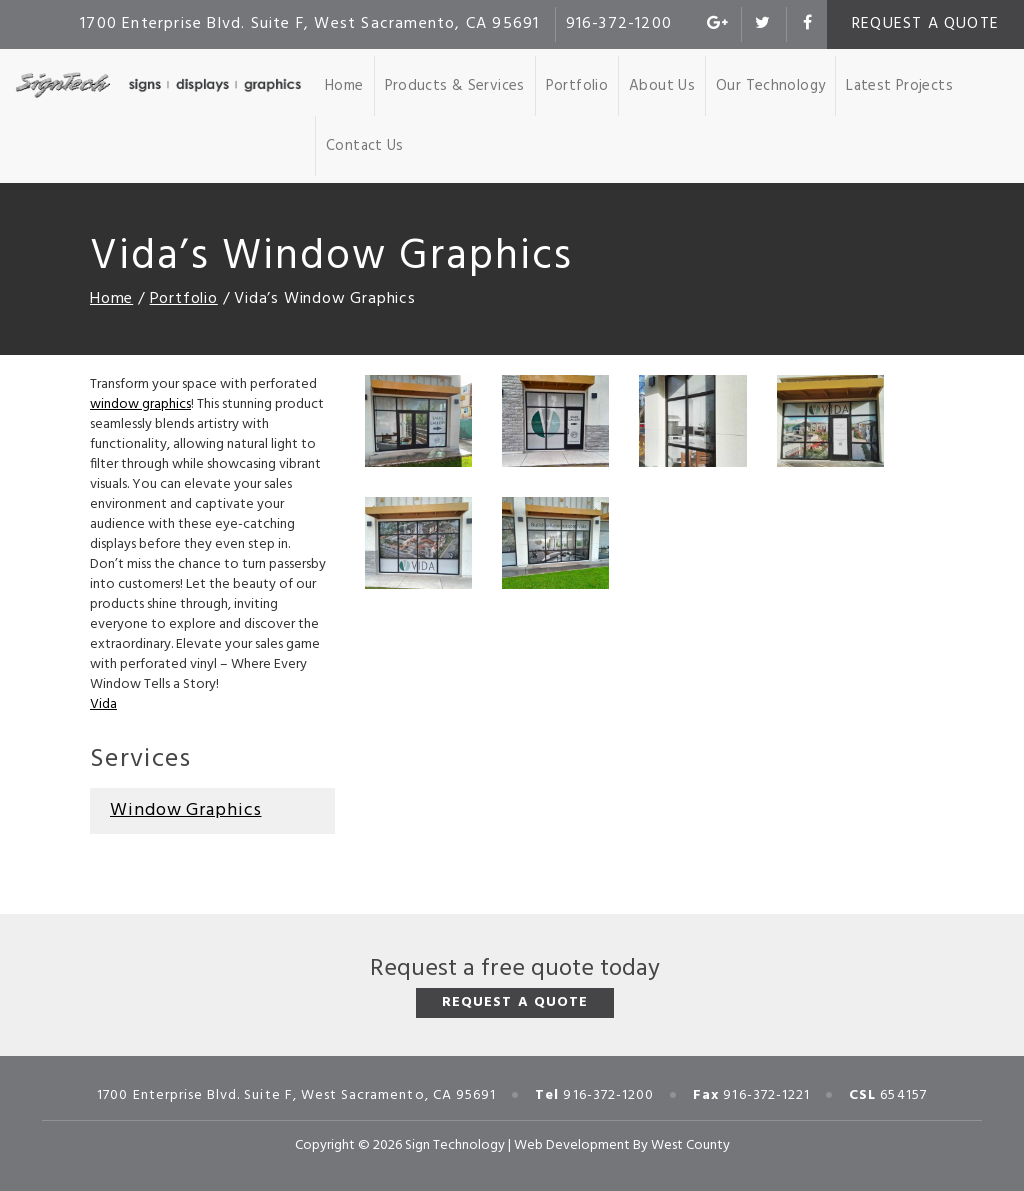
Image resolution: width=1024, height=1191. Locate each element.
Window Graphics (186, 810)
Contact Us (365, 146)
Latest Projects (899, 86)
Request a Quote (925, 24)
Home (344, 86)
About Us (662, 86)
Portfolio (577, 86)
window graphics (140, 404)
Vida (103, 704)
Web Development (572, 1145)
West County (690, 1145)
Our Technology (770, 86)
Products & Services (455, 86)
